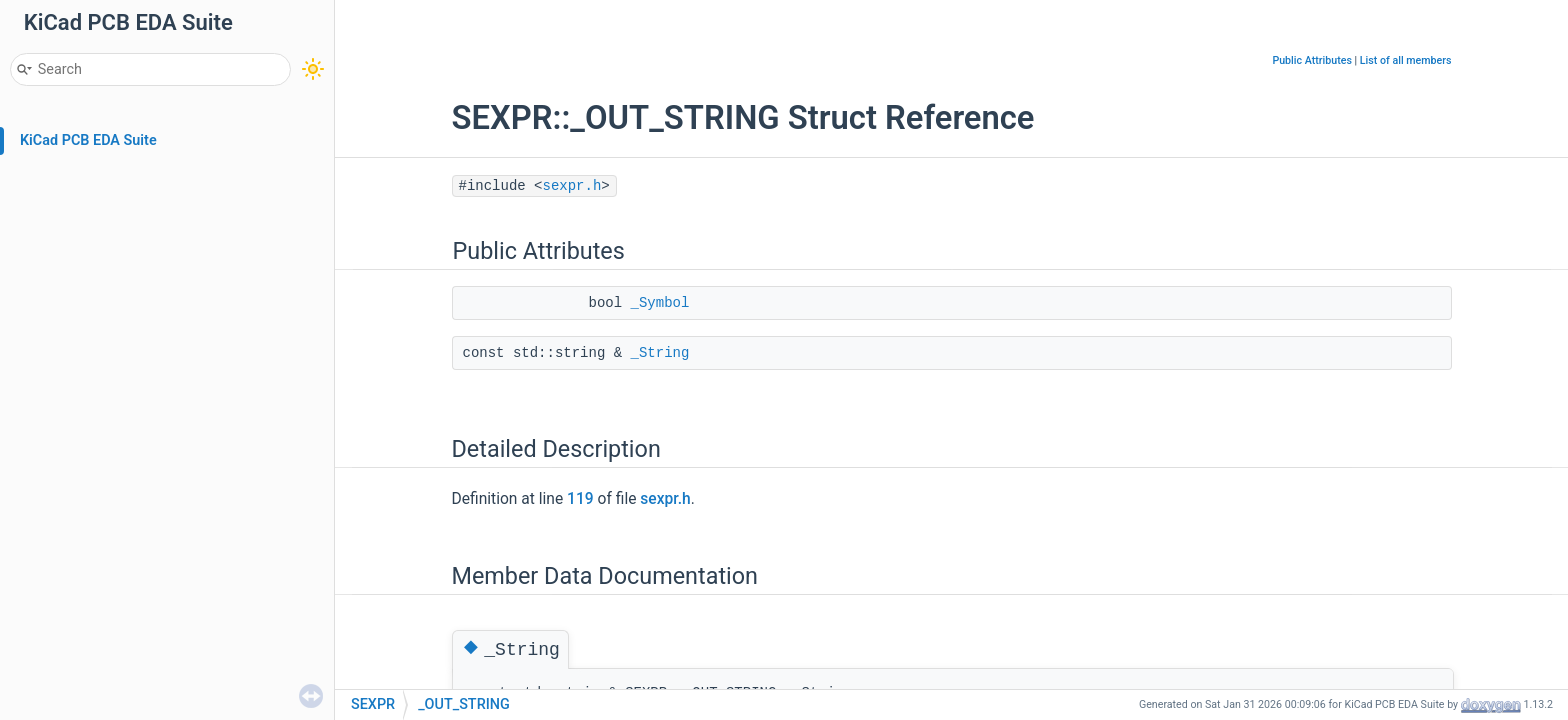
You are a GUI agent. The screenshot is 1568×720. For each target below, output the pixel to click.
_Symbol (660, 303)
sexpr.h (572, 186)
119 (580, 499)
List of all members (1406, 60)
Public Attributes (1312, 60)
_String (660, 353)
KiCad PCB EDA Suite (88, 140)
